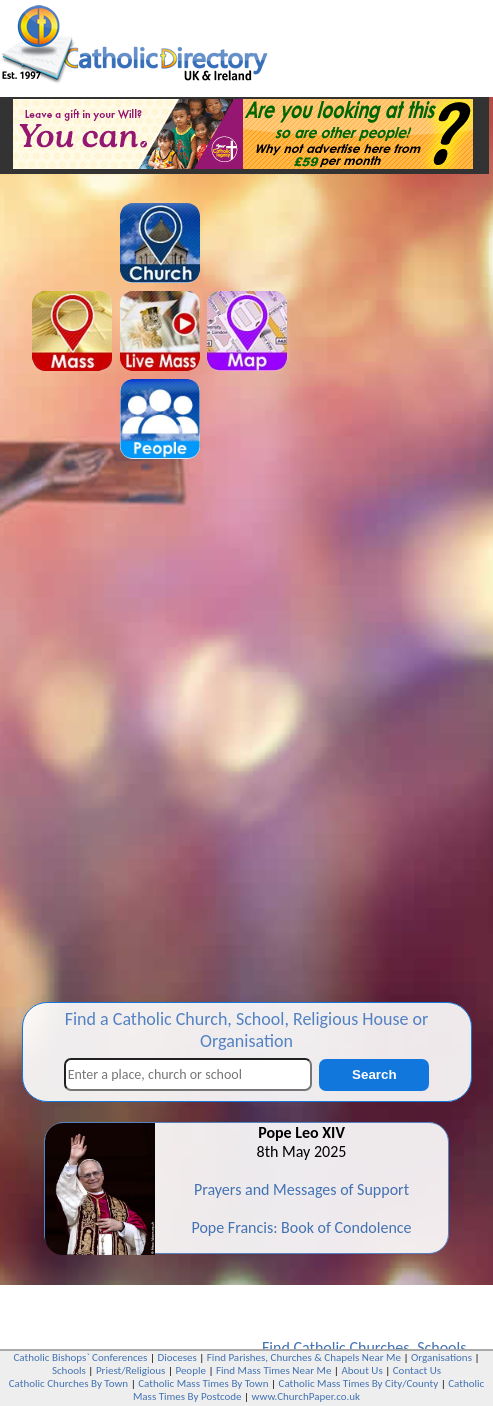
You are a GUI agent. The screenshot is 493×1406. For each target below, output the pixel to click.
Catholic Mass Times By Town (203, 1383)
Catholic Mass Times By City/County (359, 1383)
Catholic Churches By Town (68, 1383)
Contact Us (417, 1370)
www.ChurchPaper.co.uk (306, 1396)
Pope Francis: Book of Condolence (301, 1227)
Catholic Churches (351, 1347)
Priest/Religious (131, 1370)
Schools (441, 1347)
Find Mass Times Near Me (273, 1370)
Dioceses (176, 1357)
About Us (361, 1370)
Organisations (441, 1357)
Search (374, 1074)
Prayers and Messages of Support (301, 1189)
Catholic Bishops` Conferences (81, 1357)
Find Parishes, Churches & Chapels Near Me (304, 1357)
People (190, 1370)
